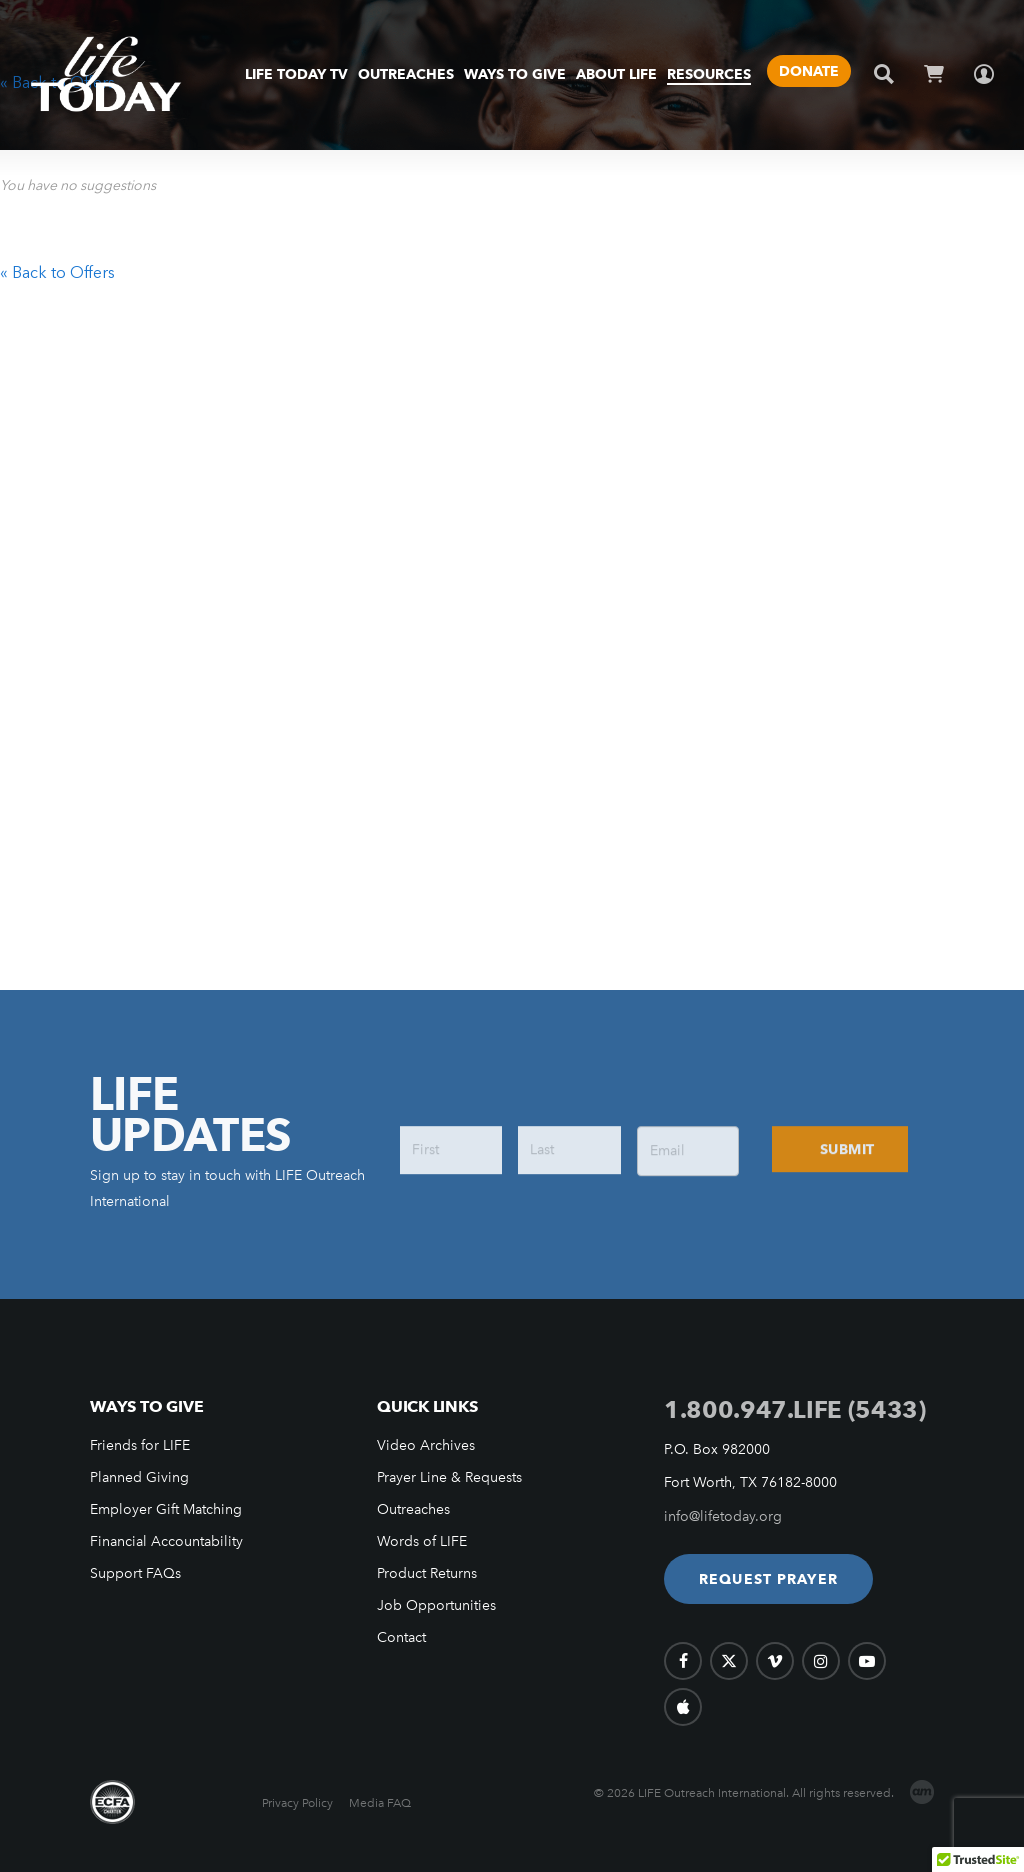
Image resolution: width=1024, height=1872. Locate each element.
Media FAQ (380, 1803)
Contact (401, 1637)
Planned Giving (139, 1477)
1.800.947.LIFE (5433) (794, 1409)
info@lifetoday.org (723, 1516)
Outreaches (413, 1509)
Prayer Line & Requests (449, 1477)
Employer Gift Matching (166, 1509)
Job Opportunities (436, 1605)
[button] (768, 1579)
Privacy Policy (297, 1803)
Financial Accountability (166, 1541)
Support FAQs (135, 1573)
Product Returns (427, 1573)
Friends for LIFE (140, 1445)
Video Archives (426, 1445)
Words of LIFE (422, 1541)
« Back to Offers (57, 272)
